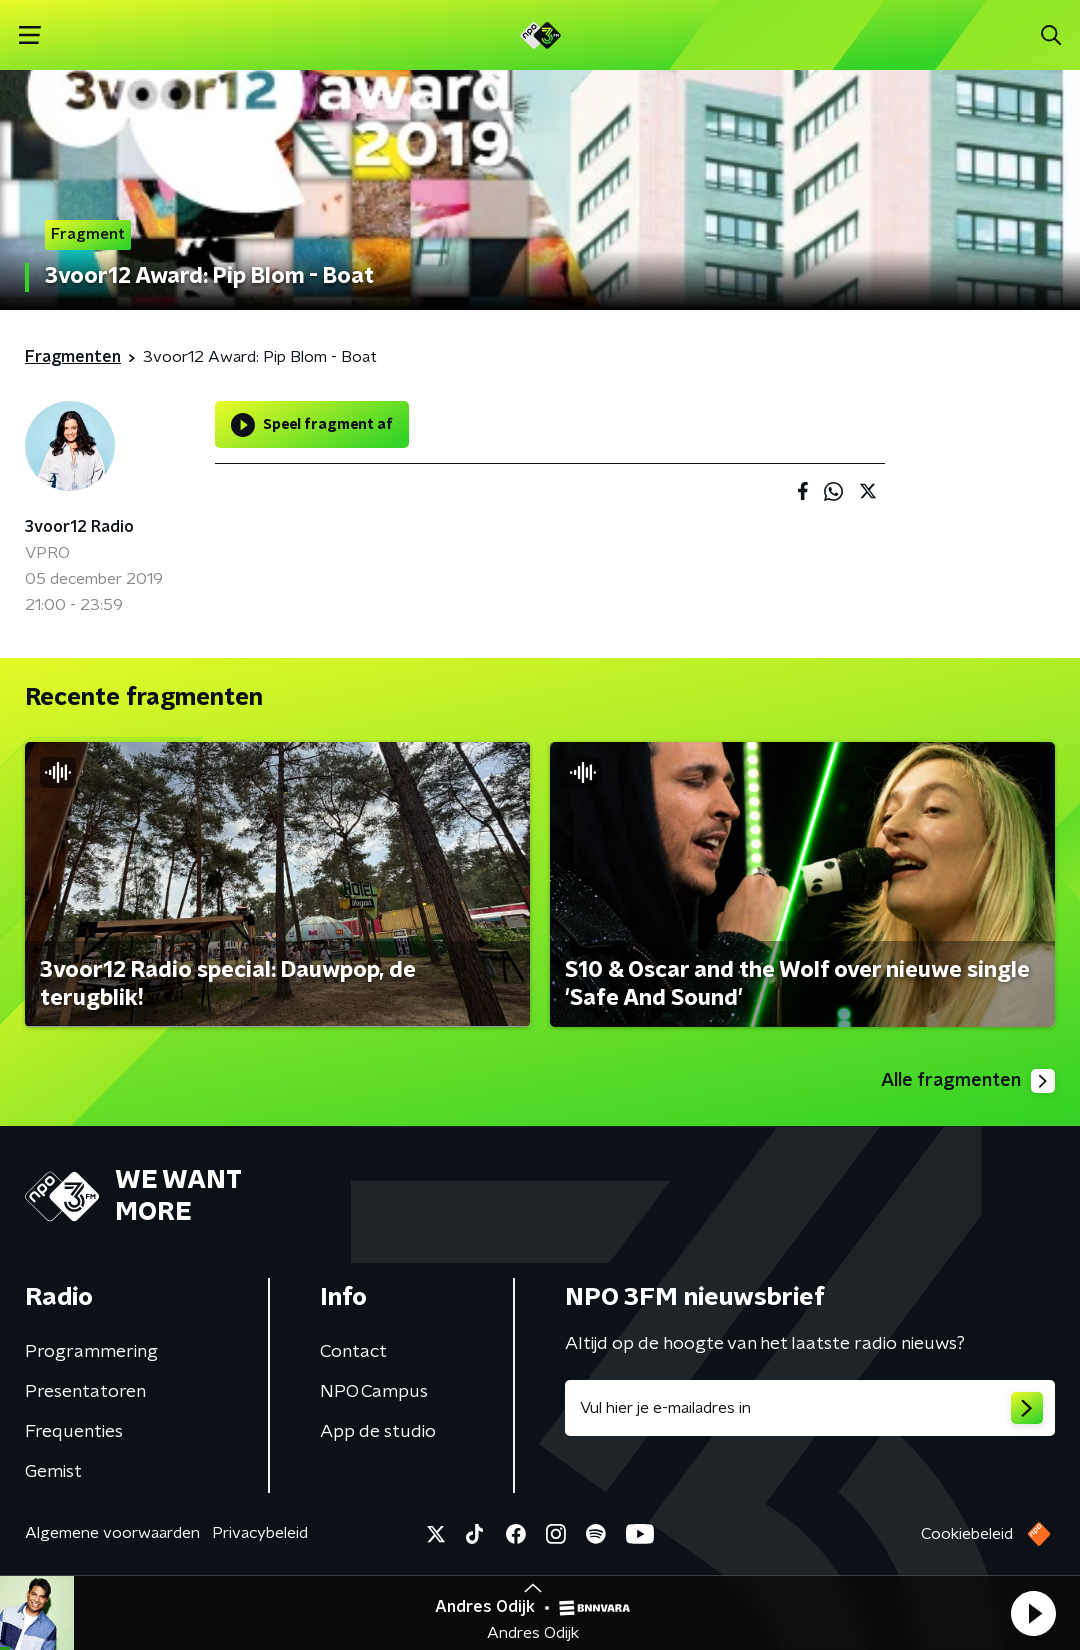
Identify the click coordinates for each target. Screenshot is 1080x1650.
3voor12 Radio (79, 527)
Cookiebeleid (967, 1534)
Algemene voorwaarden (112, 1533)
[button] (1033, 1613)
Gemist (53, 1472)
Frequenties (74, 1432)
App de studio (378, 1432)
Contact (353, 1352)
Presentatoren (85, 1392)
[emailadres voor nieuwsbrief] (810, 1408)
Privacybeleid (260, 1533)
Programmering (91, 1352)
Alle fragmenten (968, 1081)
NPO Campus (374, 1392)
